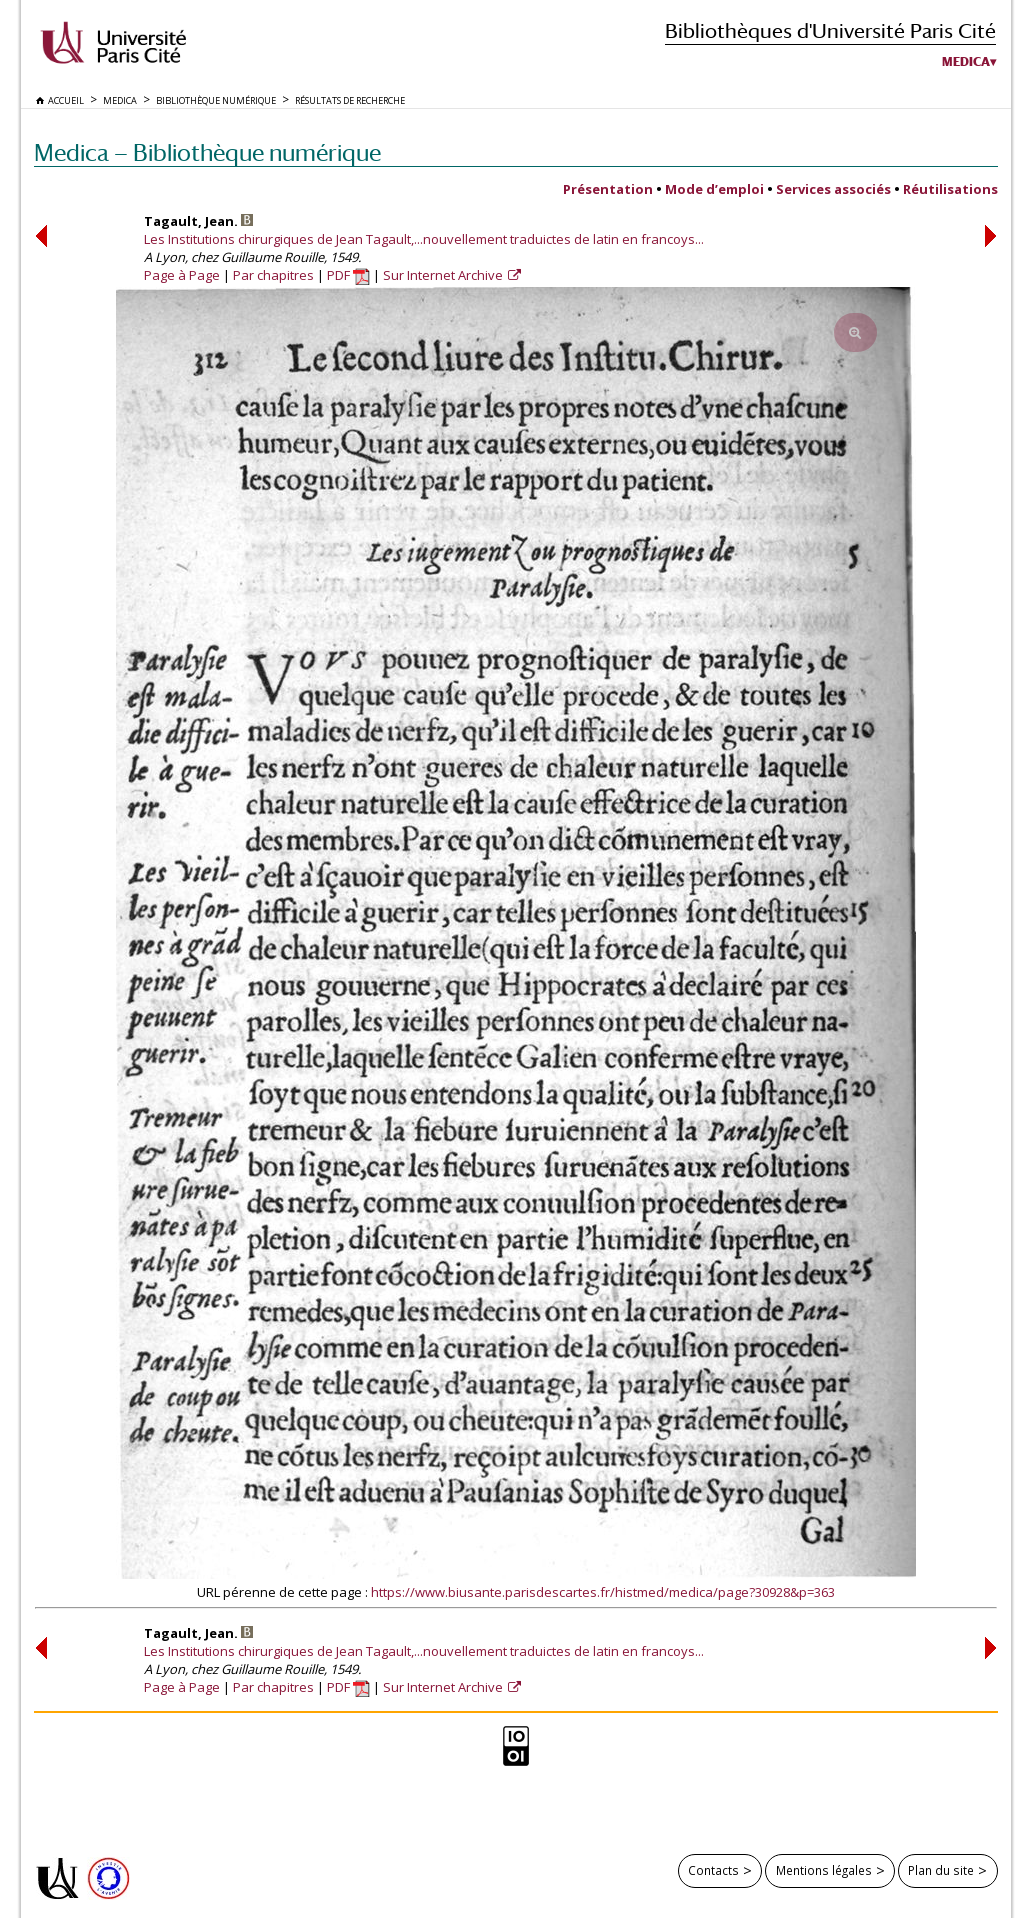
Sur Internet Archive (444, 275)
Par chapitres (273, 275)
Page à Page (182, 275)
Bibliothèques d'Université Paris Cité (830, 30)
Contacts (713, 1870)
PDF (348, 275)
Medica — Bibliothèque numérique (207, 152)
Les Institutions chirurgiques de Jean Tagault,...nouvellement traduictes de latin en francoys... (424, 239)
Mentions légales (824, 1870)
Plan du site (941, 1870)
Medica (966, 62)
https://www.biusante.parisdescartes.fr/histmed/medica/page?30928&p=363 (603, 1592)
